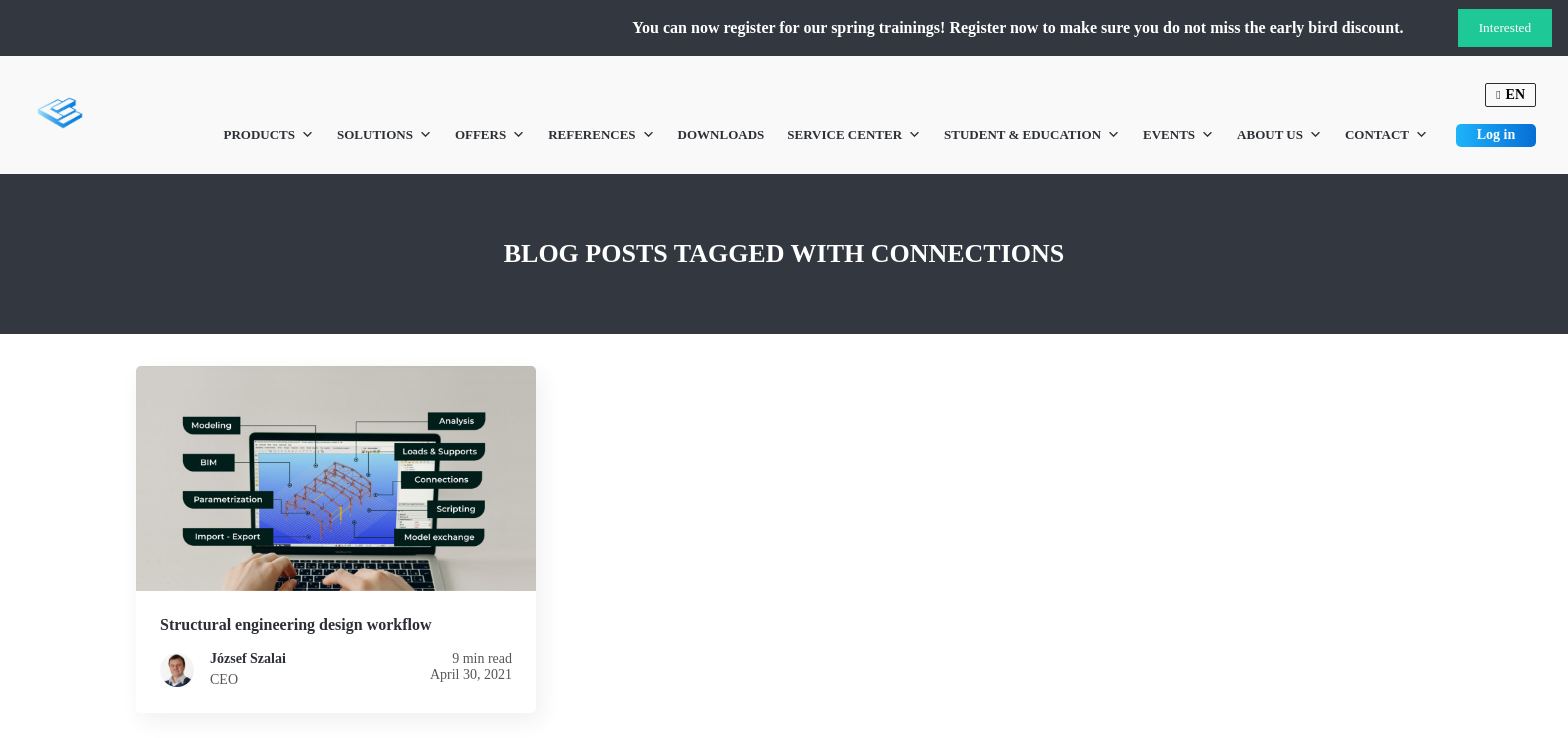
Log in (1496, 134)
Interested (1505, 27)
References (601, 135)
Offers (490, 135)
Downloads (721, 134)
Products (268, 135)
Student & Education (1032, 135)
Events (1178, 135)
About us (1279, 135)
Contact (1386, 135)
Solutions (384, 135)
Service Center (854, 135)
